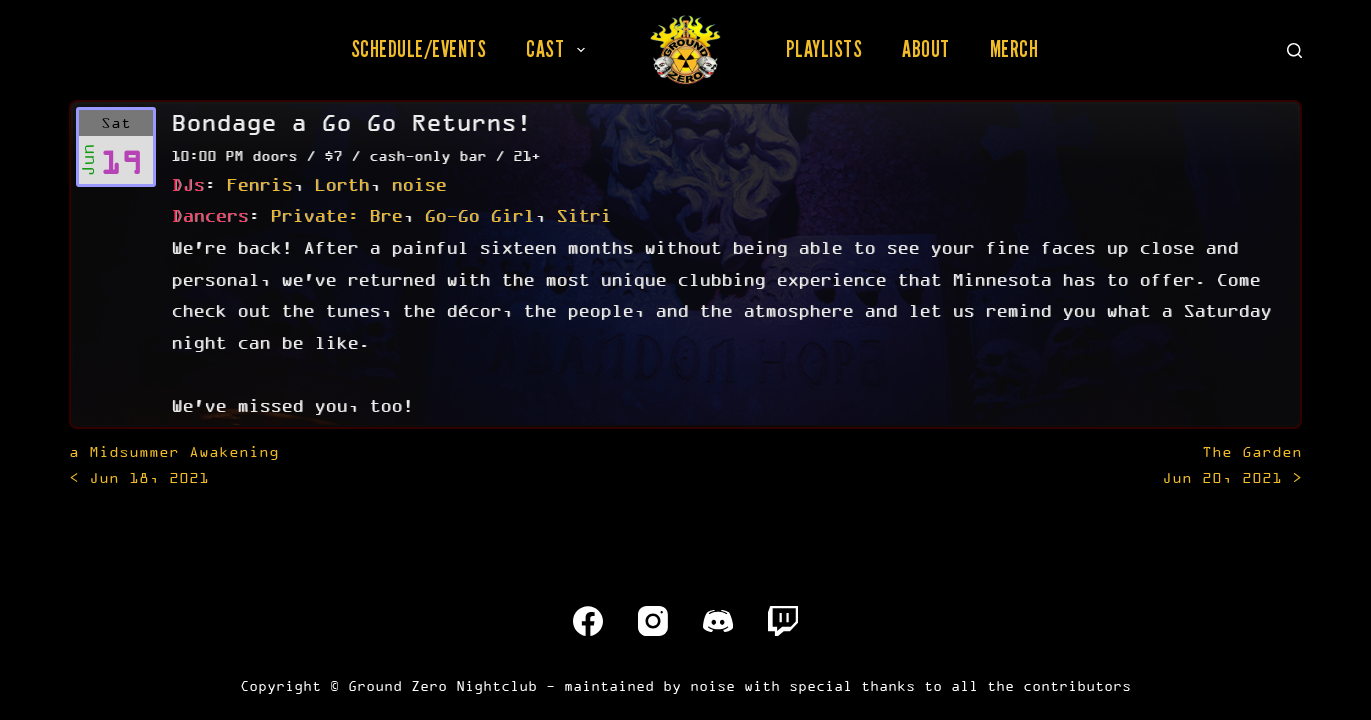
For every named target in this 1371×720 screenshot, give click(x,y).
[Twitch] (783, 621)
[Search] (1294, 50)
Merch (1014, 49)
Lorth (341, 184)
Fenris (259, 184)
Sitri (583, 215)
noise (418, 184)
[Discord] (718, 621)
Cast (559, 49)
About (926, 49)
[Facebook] (588, 621)
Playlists (824, 49)
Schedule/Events (419, 49)
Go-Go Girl (479, 215)
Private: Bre (336, 215)
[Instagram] (653, 621)
